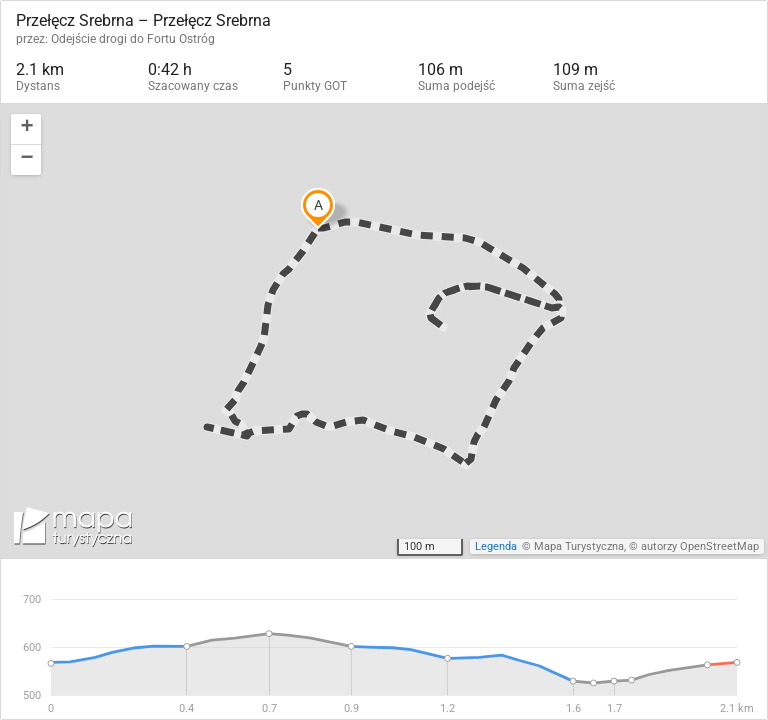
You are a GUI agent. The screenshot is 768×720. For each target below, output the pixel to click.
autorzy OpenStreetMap (700, 546)
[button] (26, 129)
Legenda (496, 546)
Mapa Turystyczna (579, 546)
